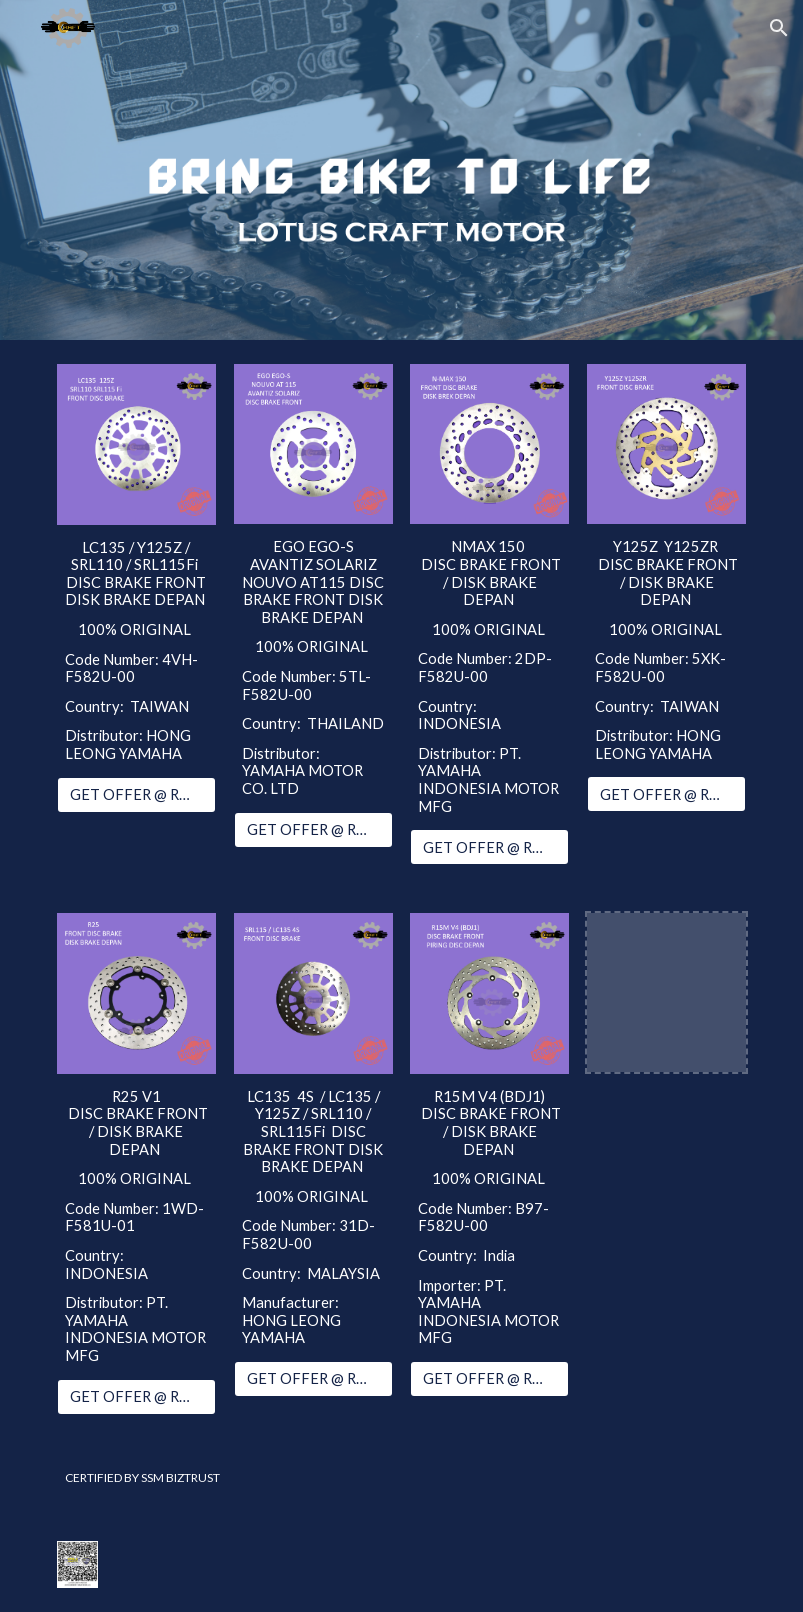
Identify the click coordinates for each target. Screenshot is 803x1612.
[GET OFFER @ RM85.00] (313, 1379)
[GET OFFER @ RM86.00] (136, 794)
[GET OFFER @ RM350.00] (489, 1379)
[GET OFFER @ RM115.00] (489, 847)
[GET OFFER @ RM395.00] (136, 1396)
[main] (136, 651)
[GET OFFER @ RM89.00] (313, 829)
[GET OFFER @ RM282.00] (666, 794)
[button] (779, 28)
